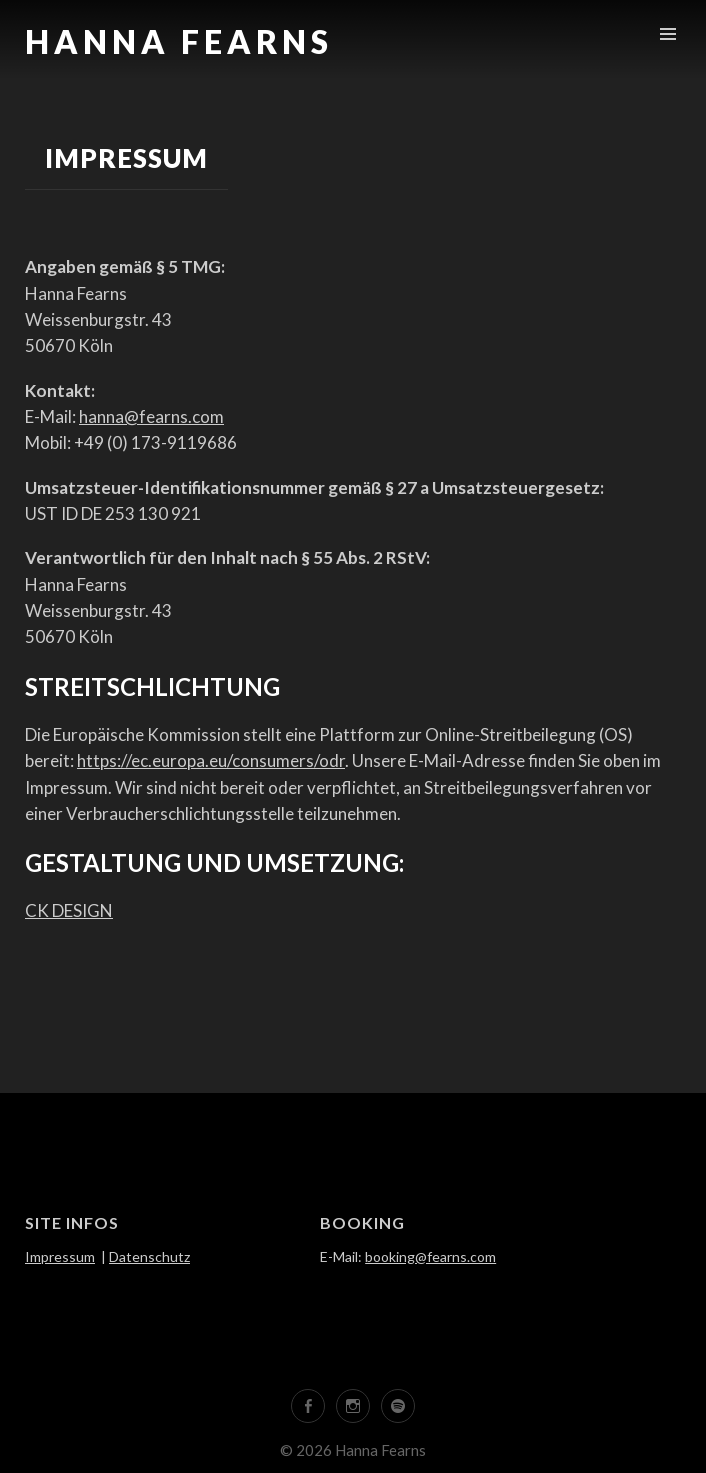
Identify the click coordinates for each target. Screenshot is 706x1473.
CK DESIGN (69, 910)
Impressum (60, 1256)
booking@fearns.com (430, 1256)
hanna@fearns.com (151, 416)
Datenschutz (149, 1256)
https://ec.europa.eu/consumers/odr (211, 760)
